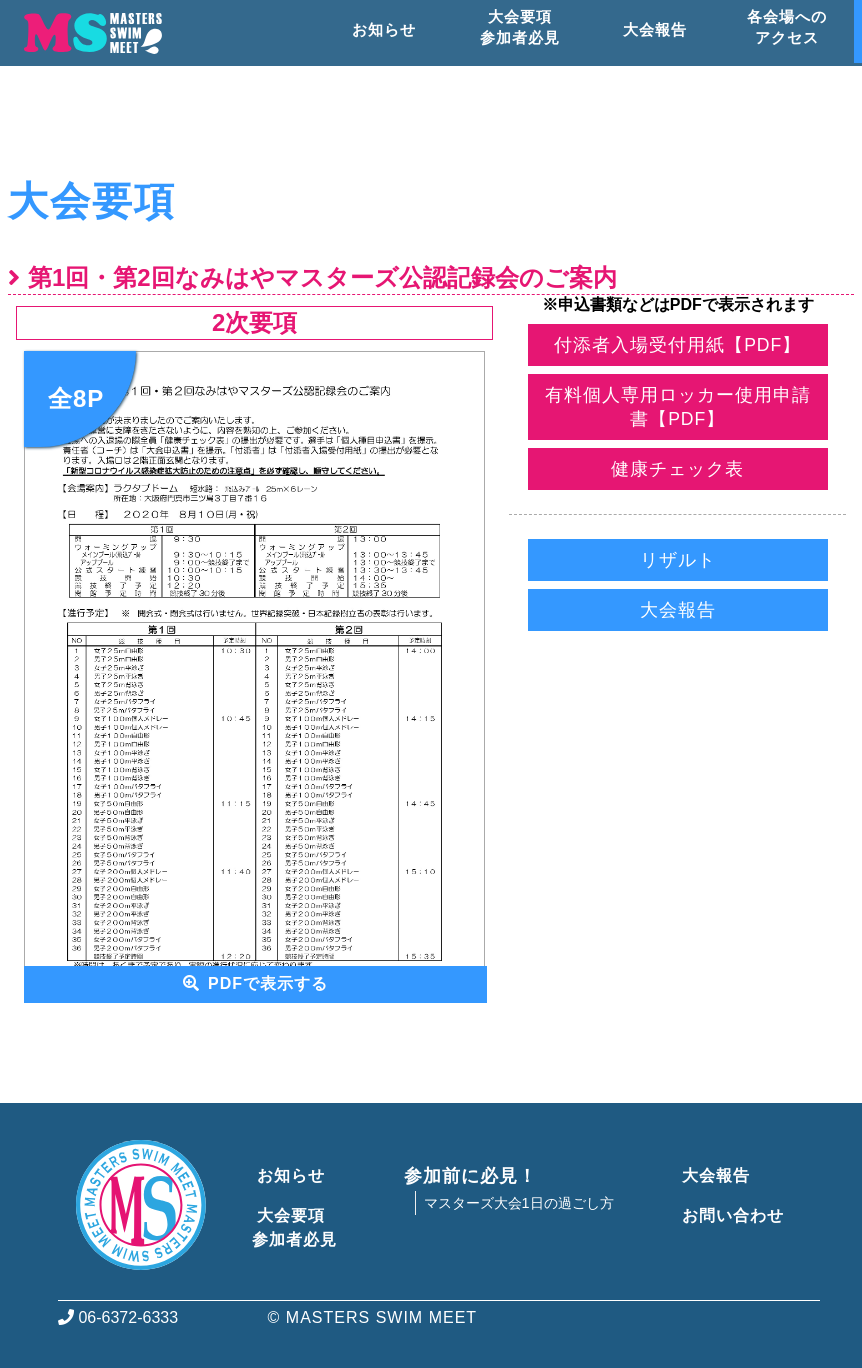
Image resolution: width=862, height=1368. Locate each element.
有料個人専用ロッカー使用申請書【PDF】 (677, 407)
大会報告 (678, 610)
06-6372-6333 (118, 1317)
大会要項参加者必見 (294, 1227)
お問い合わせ (729, 1215)
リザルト (678, 560)
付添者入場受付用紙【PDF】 (677, 345)
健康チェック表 (677, 469)
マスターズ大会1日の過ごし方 (519, 1203)
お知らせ (288, 1175)
